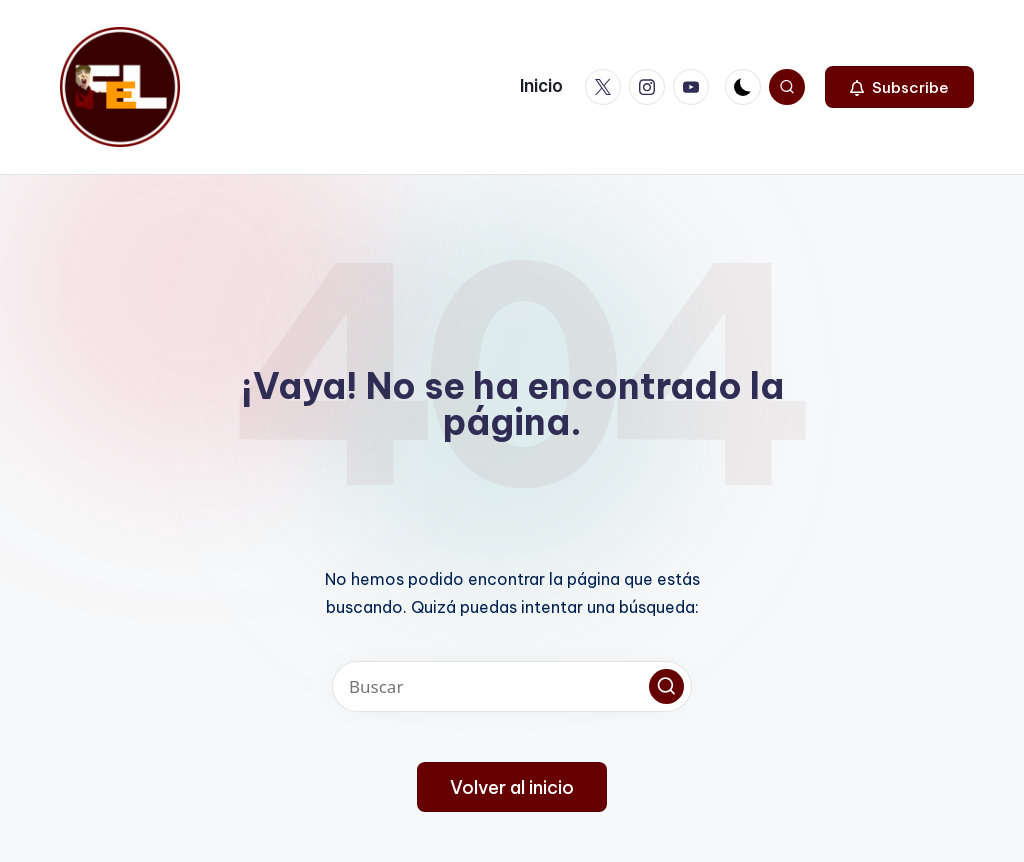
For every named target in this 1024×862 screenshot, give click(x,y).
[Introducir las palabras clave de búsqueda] (512, 686)
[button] (899, 87)
